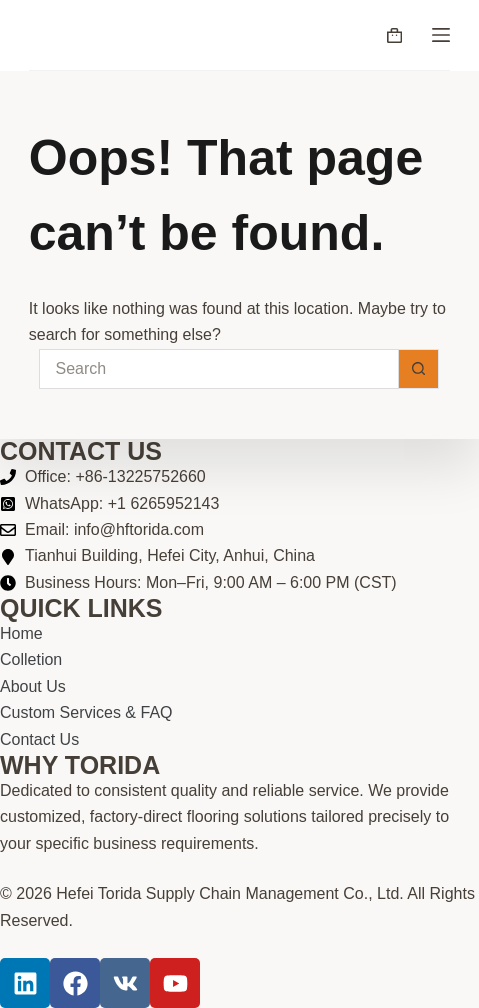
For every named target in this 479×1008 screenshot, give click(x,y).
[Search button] (419, 369)
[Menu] (441, 35)
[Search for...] (219, 369)
